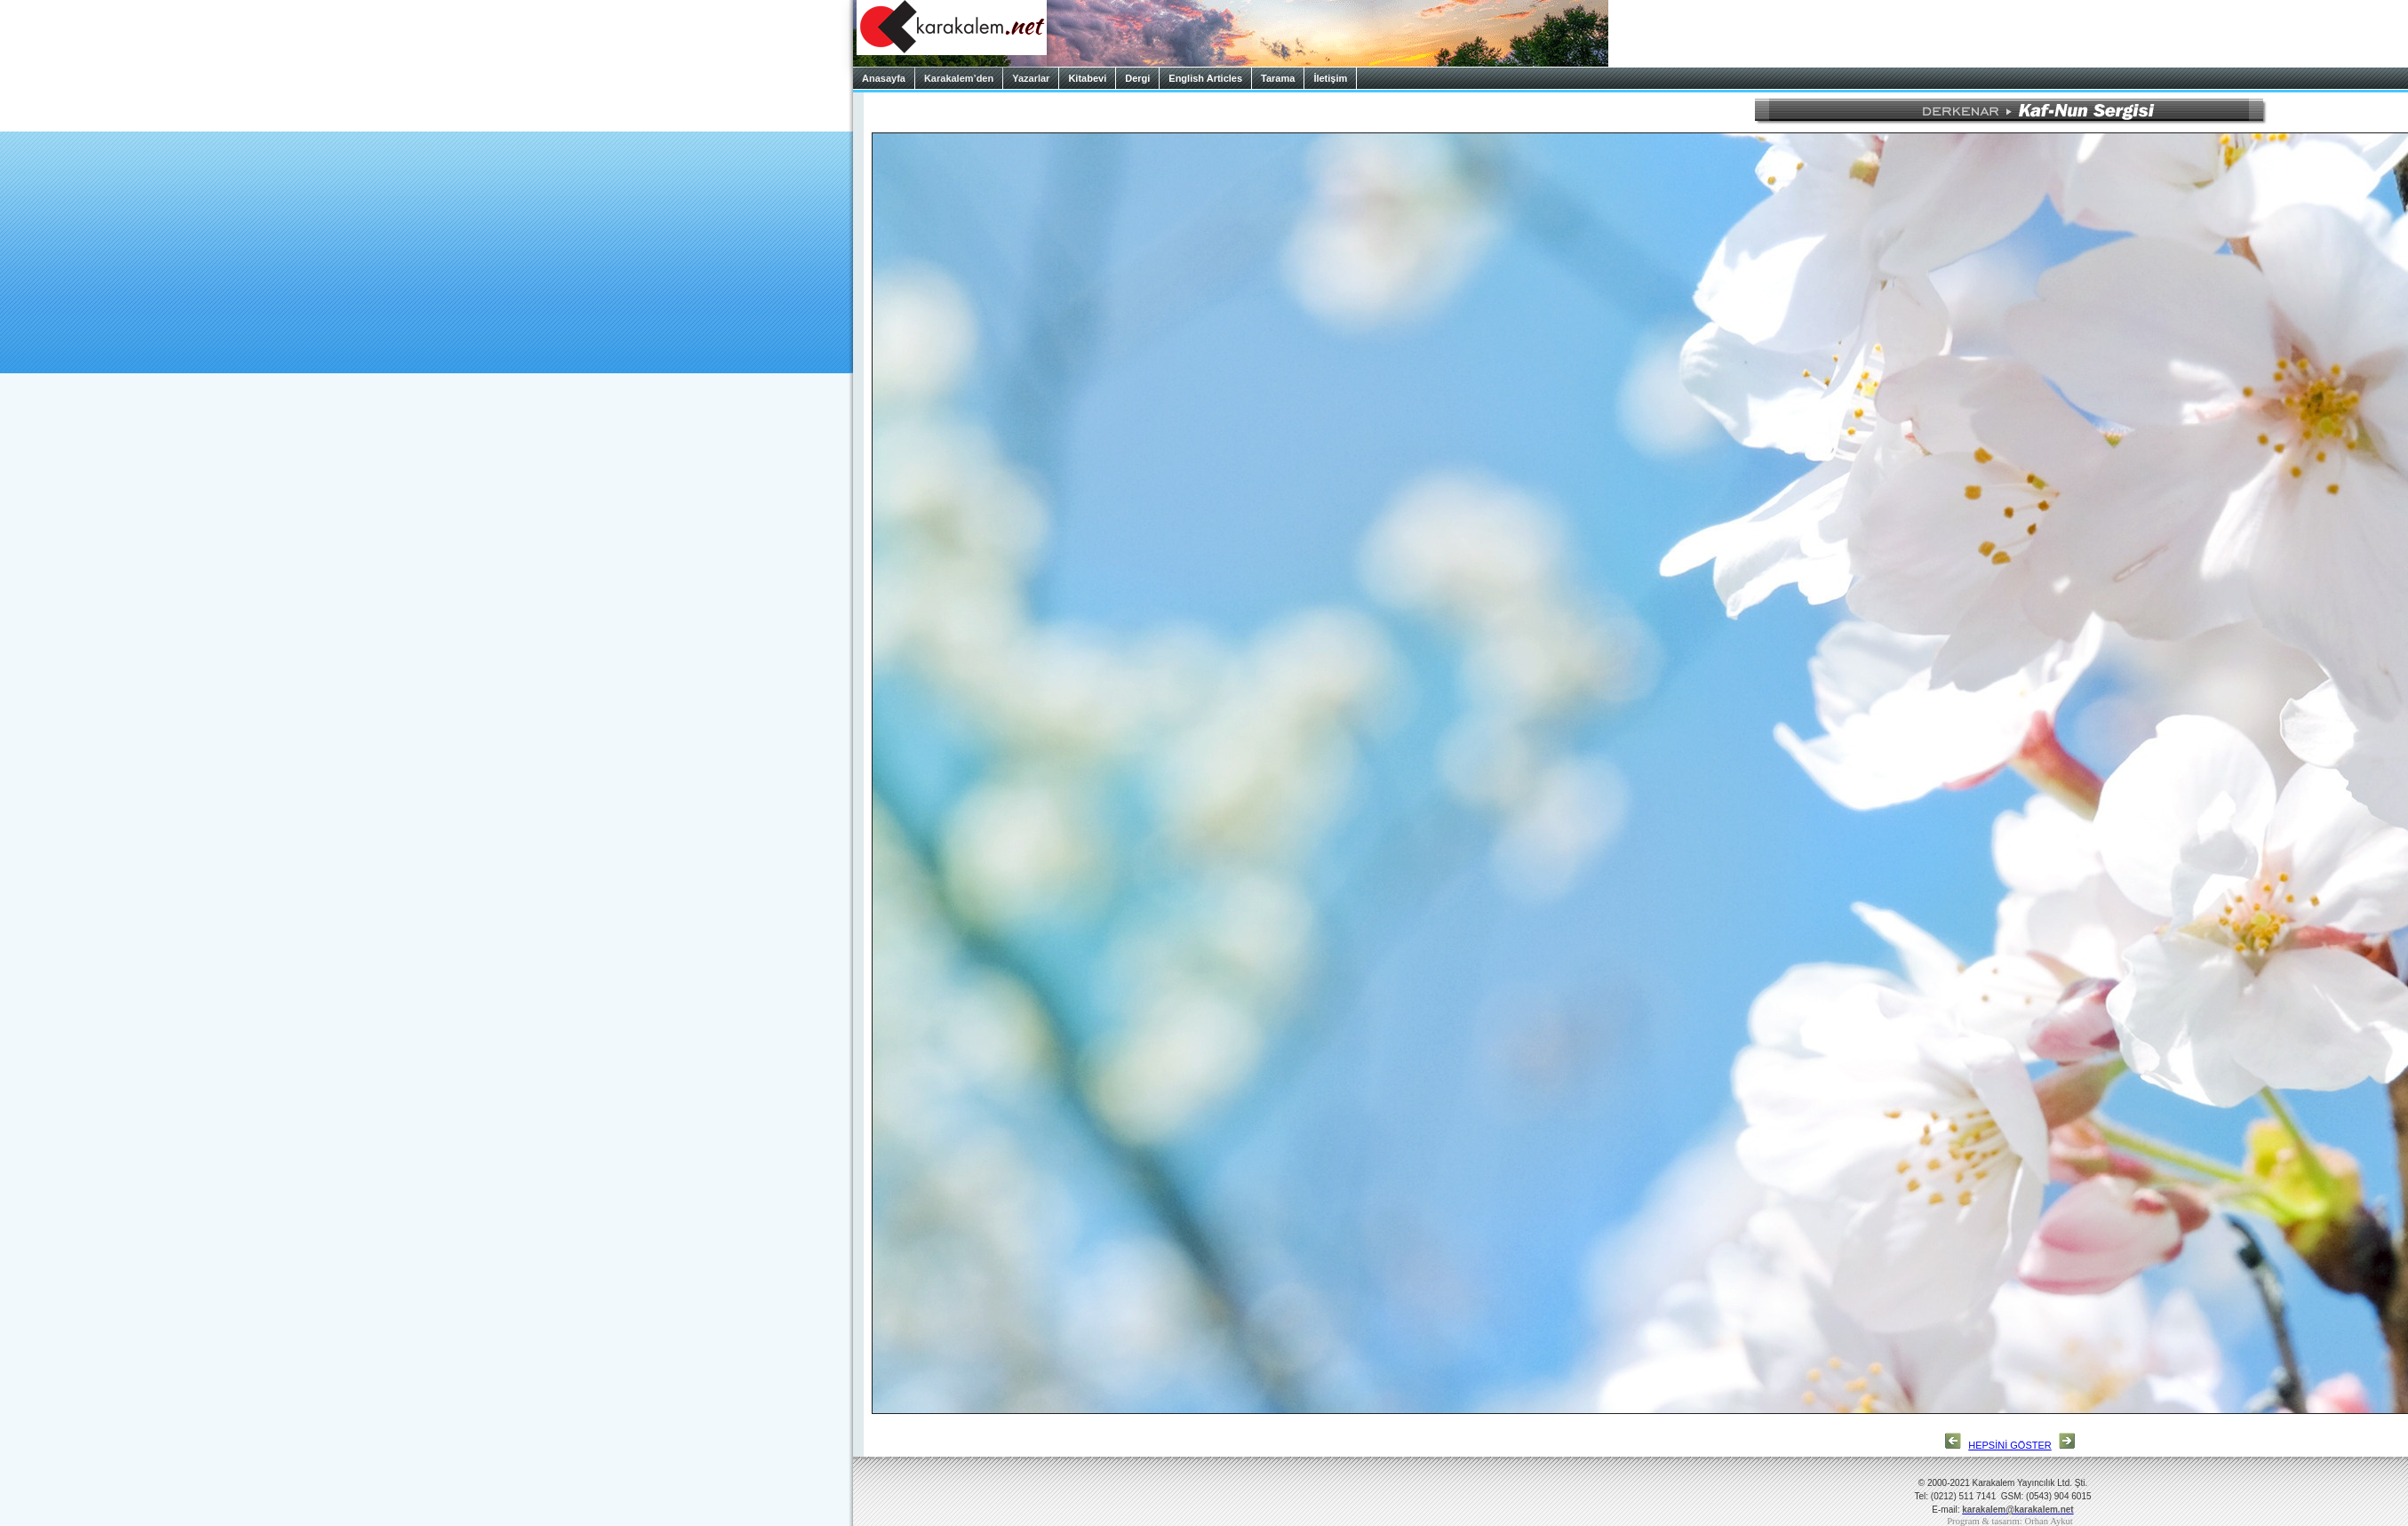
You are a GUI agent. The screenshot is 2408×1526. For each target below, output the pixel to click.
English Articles (1205, 78)
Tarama (1278, 78)
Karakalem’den (958, 78)
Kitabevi (1087, 78)
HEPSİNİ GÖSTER (2010, 1445)
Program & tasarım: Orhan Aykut (2010, 1521)
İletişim (1330, 78)
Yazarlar (1030, 78)
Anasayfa (883, 78)
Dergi (1137, 78)
